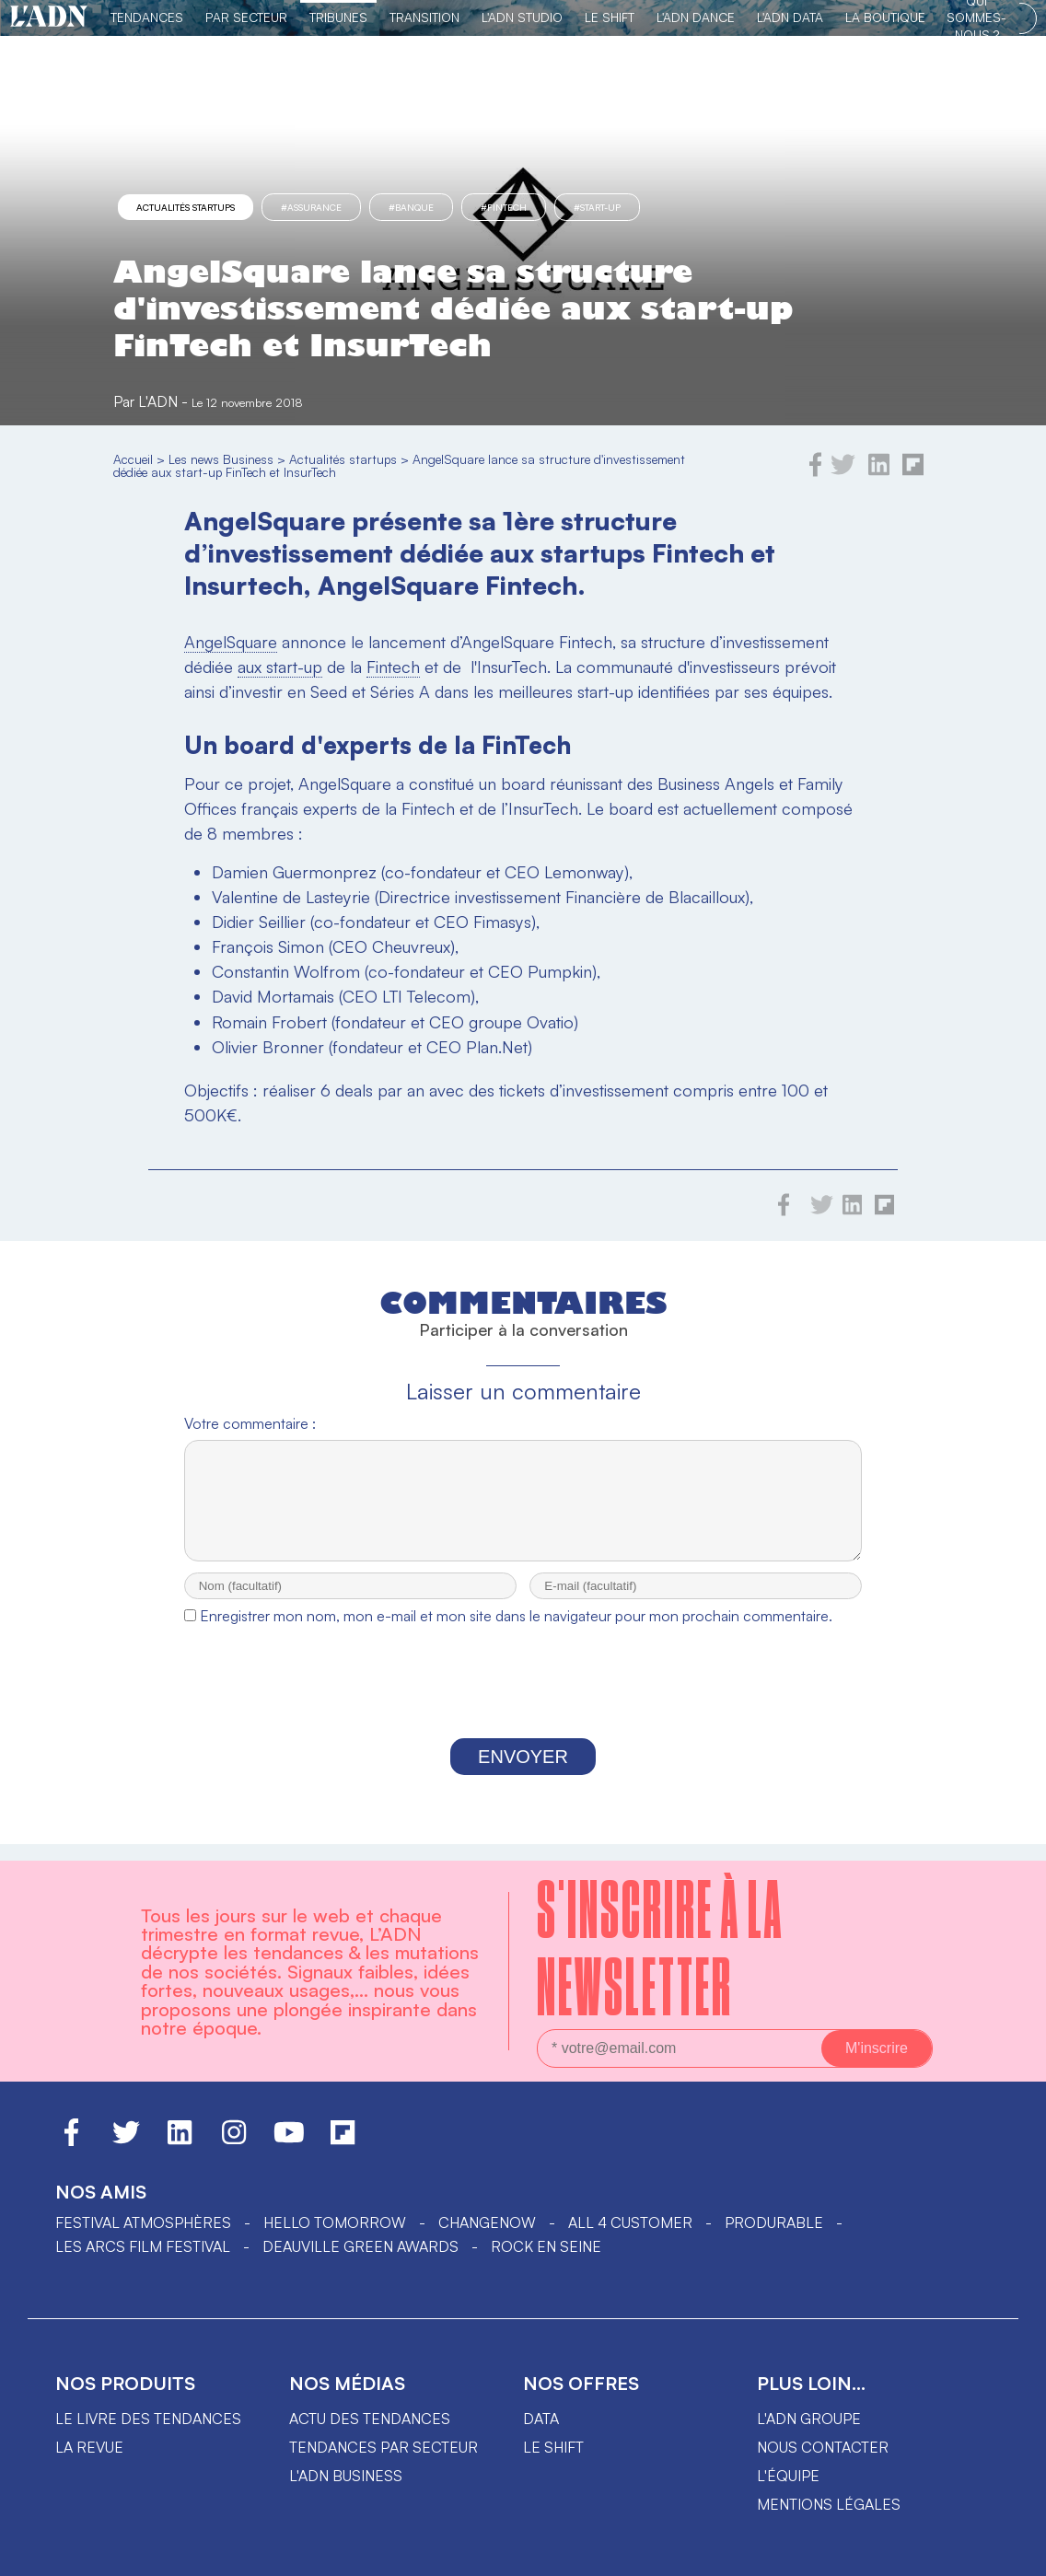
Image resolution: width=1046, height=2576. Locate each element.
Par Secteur (246, 17)
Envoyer (523, 1773)
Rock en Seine (546, 2246)
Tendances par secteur (383, 2447)
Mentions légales (829, 2504)
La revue (89, 2447)
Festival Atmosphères (143, 2222)
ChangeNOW (487, 2222)
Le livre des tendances (148, 2418)
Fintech (393, 666)
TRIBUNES (338, 17)
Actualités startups (185, 207)
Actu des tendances (369, 2418)
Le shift (553, 2447)
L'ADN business (345, 2475)
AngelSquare (230, 642)
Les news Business (221, 459)
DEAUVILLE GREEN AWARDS (360, 2246)
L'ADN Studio (522, 17)
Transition (424, 17)
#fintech (504, 207)
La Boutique (885, 17)
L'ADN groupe (809, 2418)
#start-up (597, 207)
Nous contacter (823, 2447)
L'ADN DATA (790, 17)
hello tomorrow (334, 2222)
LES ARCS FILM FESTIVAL (142, 2246)
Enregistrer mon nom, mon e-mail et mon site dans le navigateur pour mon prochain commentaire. (516, 1632)
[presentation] (523, 1703)
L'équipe (788, 2475)
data (541, 2418)
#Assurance (311, 207)
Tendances (146, 17)
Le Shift (609, 17)
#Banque (411, 207)
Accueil (133, 459)
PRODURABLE (774, 2222)
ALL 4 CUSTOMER (630, 2222)
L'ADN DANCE (696, 17)
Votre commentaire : (250, 1423)
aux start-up (280, 666)
